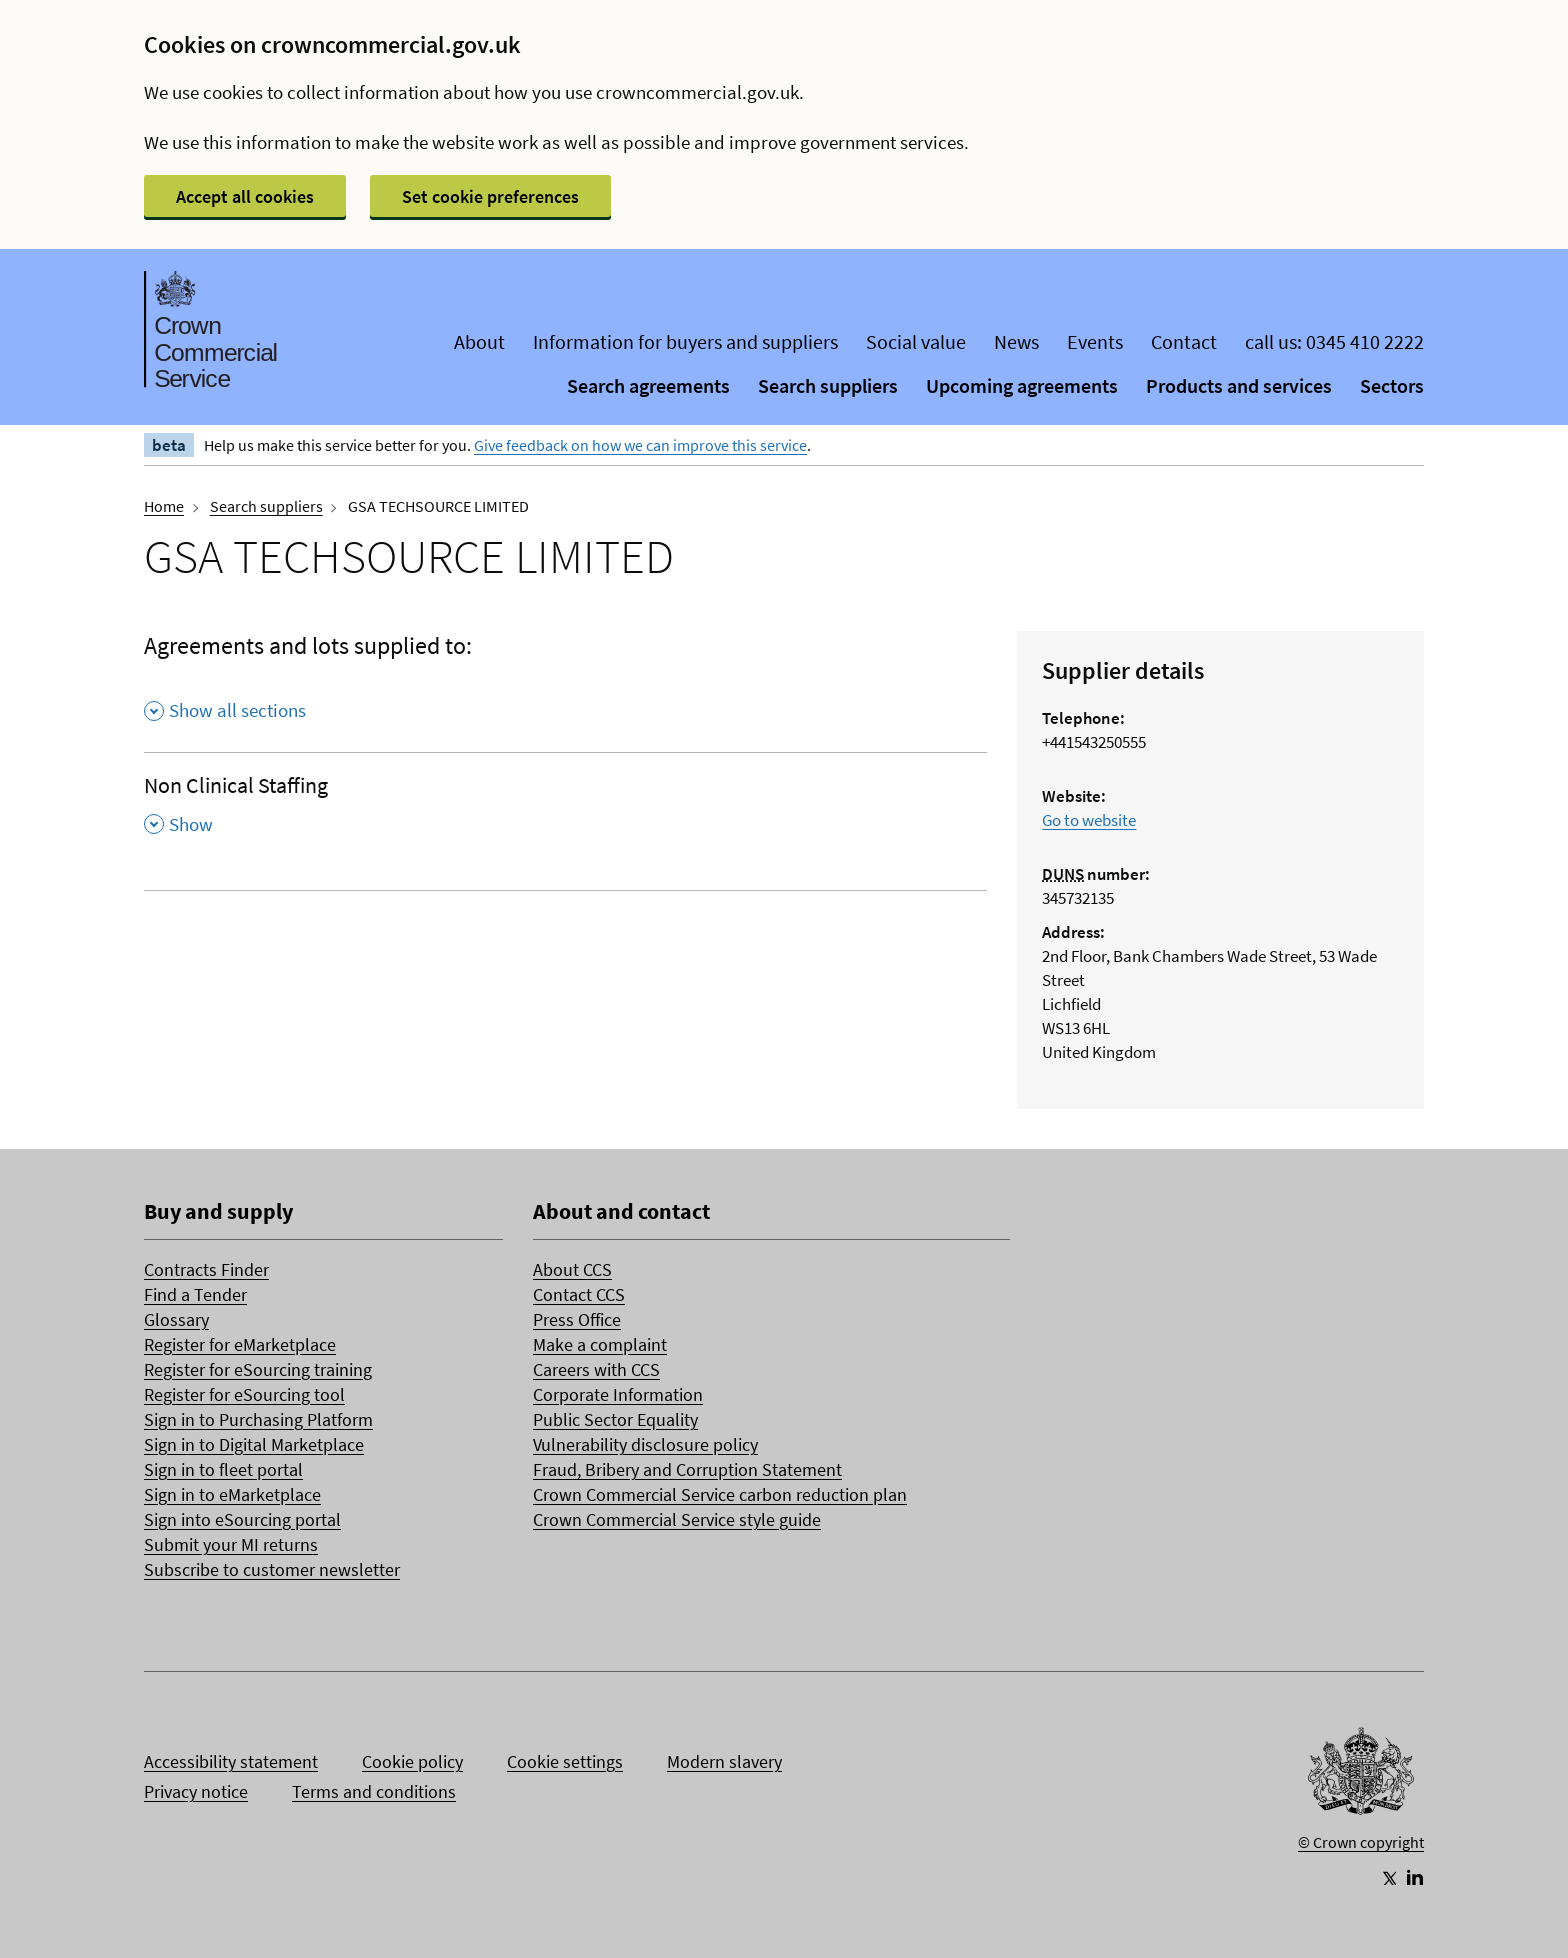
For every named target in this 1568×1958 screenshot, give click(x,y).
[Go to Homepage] (1361, 1776)
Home (164, 506)
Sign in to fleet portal (223, 1469)
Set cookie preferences (490, 196)
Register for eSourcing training (258, 1369)
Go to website (1089, 820)
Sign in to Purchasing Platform (258, 1419)
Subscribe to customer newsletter (272, 1569)
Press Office (577, 1319)
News (1016, 341)
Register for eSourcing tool (244, 1394)
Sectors (1392, 385)
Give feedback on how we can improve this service (640, 445)
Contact (1184, 341)
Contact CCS (579, 1294)
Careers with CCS (596, 1369)
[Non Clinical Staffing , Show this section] (565, 811)
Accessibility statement (231, 1761)
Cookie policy (412, 1761)
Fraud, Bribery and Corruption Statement (687, 1469)
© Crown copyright (1361, 1842)
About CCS (572, 1269)
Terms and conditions (374, 1791)
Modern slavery (724, 1761)
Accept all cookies (245, 196)
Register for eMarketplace (240, 1344)
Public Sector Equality (615, 1419)
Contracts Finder (206, 1269)
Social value (916, 341)
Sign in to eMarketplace (232, 1494)
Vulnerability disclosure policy (645, 1444)
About (479, 341)
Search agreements (648, 385)
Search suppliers (828, 385)
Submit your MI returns (231, 1544)
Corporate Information (618, 1394)
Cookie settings (565, 1761)
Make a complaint (600, 1344)
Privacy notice (196, 1791)
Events (1095, 341)
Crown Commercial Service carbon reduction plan (720, 1494)
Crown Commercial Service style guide (677, 1519)
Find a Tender (195, 1294)
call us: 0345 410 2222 (1334, 341)
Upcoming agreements (1022, 385)
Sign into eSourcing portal (242, 1519)
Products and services (1239, 385)
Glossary (176, 1319)
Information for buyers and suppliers (685, 341)
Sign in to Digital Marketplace (254, 1444)
